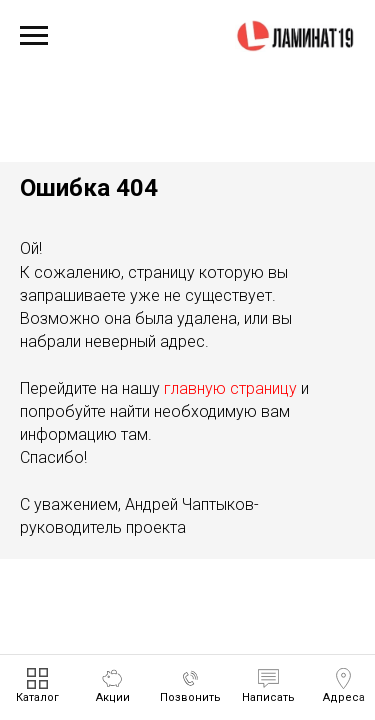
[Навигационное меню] (34, 36)
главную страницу (230, 388)
